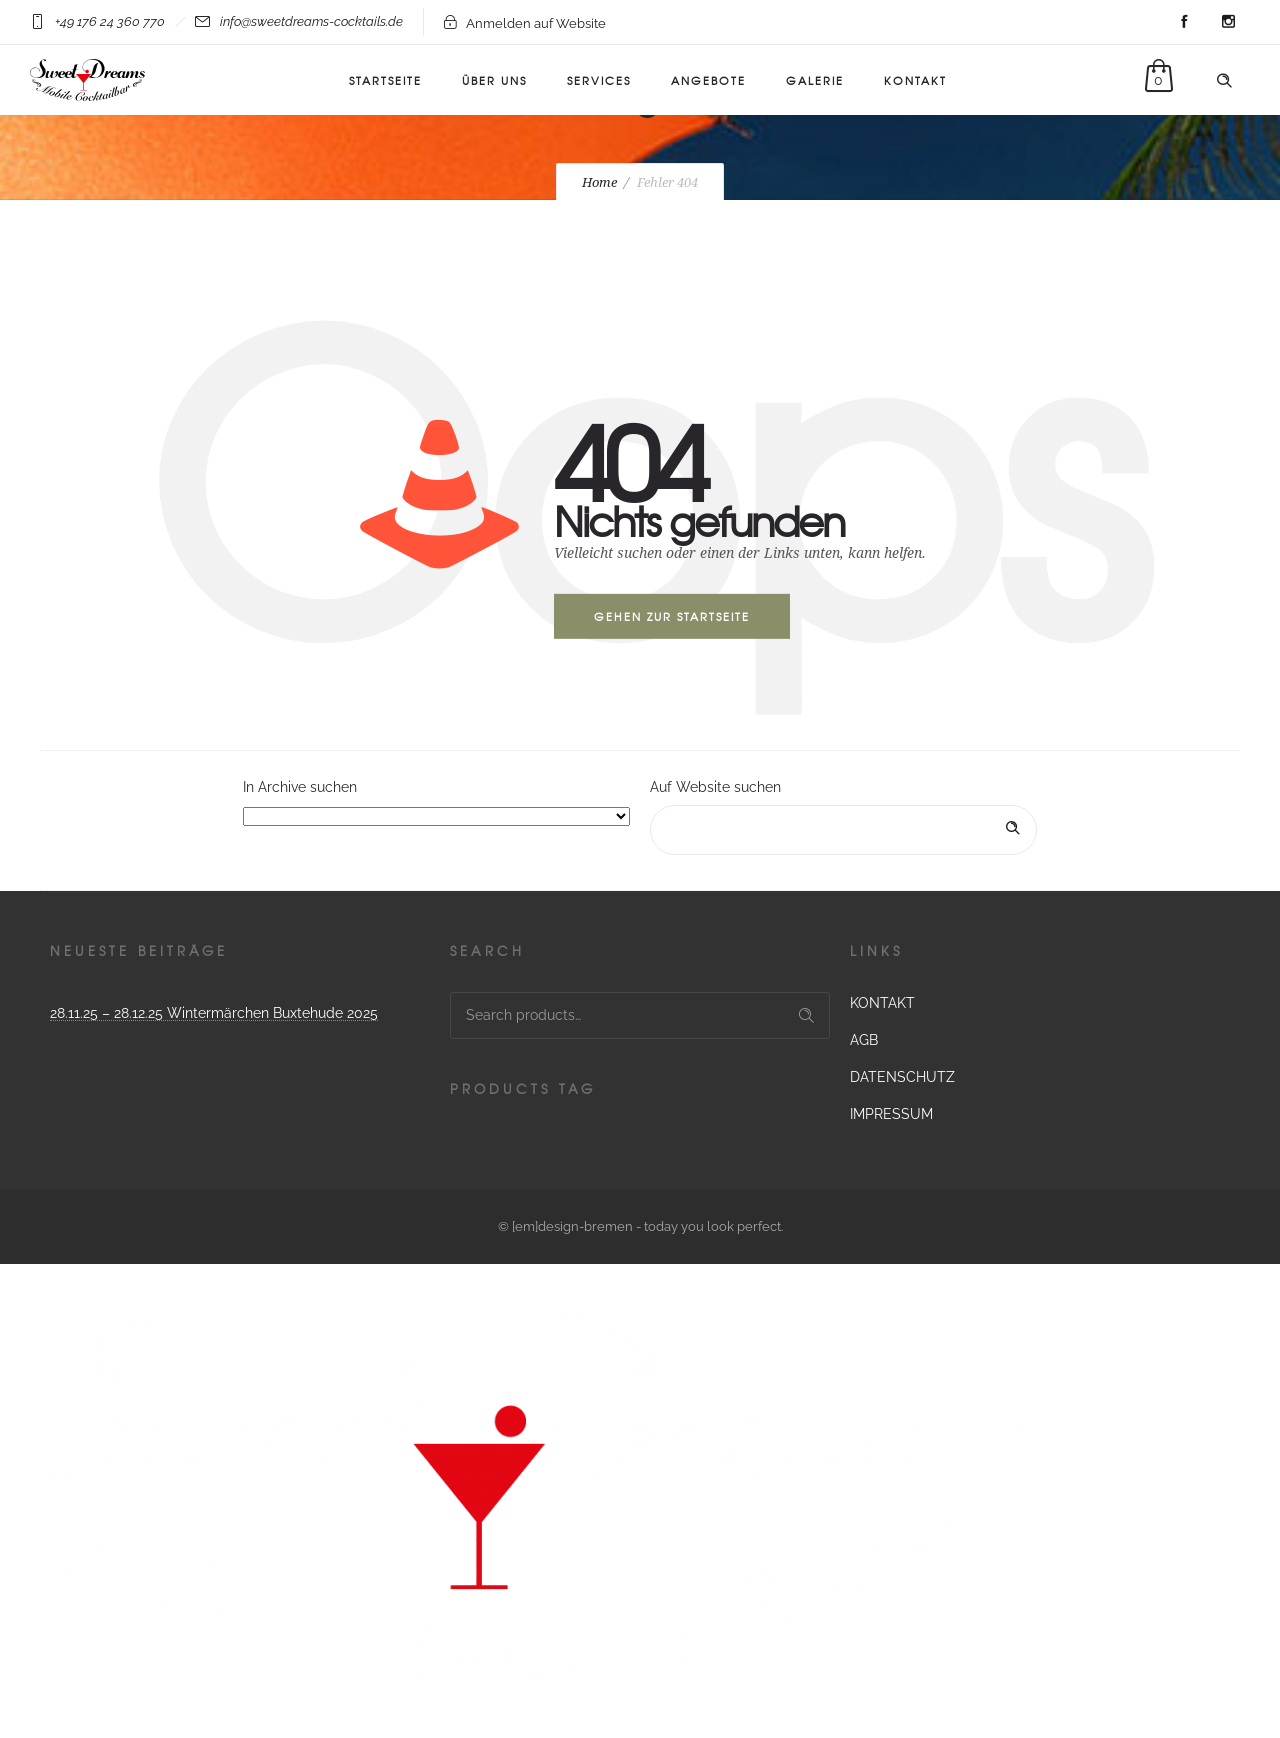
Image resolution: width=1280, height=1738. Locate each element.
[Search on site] (843, 830)
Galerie (815, 80)
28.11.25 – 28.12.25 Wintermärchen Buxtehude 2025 (214, 1013)
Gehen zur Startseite (672, 616)
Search (806, 1015)
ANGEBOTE (708, 80)
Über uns (494, 80)
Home (599, 182)
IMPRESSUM (891, 1114)
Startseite (385, 80)
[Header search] (1224, 81)
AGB (864, 1040)
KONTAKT (915, 80)
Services (599, 80)
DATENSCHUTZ (902, 1077)
